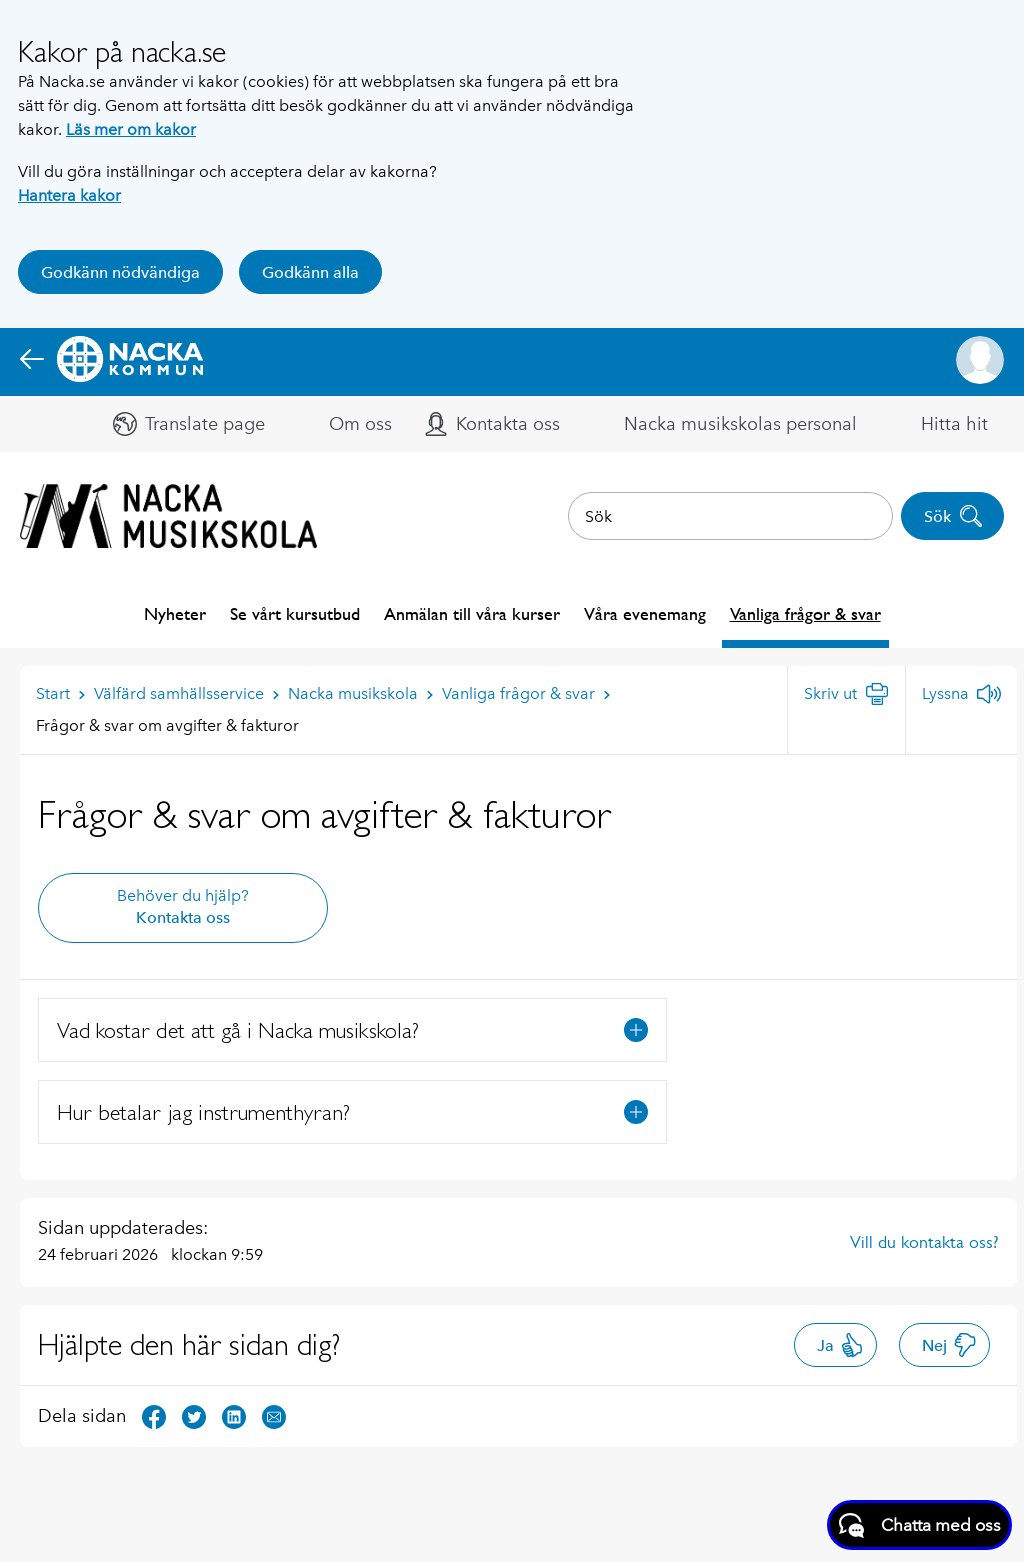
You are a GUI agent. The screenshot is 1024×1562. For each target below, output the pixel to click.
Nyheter (175, 613)
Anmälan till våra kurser (472, 613)
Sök (953, 516)
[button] (980, 360)
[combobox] (730, 516)
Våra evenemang (645, 613)
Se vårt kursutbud (295, 613)
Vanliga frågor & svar (805, 613)
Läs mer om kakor (131, 129)
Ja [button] (840, 1345)
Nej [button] (949, 1345)
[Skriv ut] (846, 694)
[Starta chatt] (919, 1525)
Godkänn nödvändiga (120, 272)
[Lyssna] (961, 694)
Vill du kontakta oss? (924, 1242)
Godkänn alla (310, 272)
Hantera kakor (69, 195)
